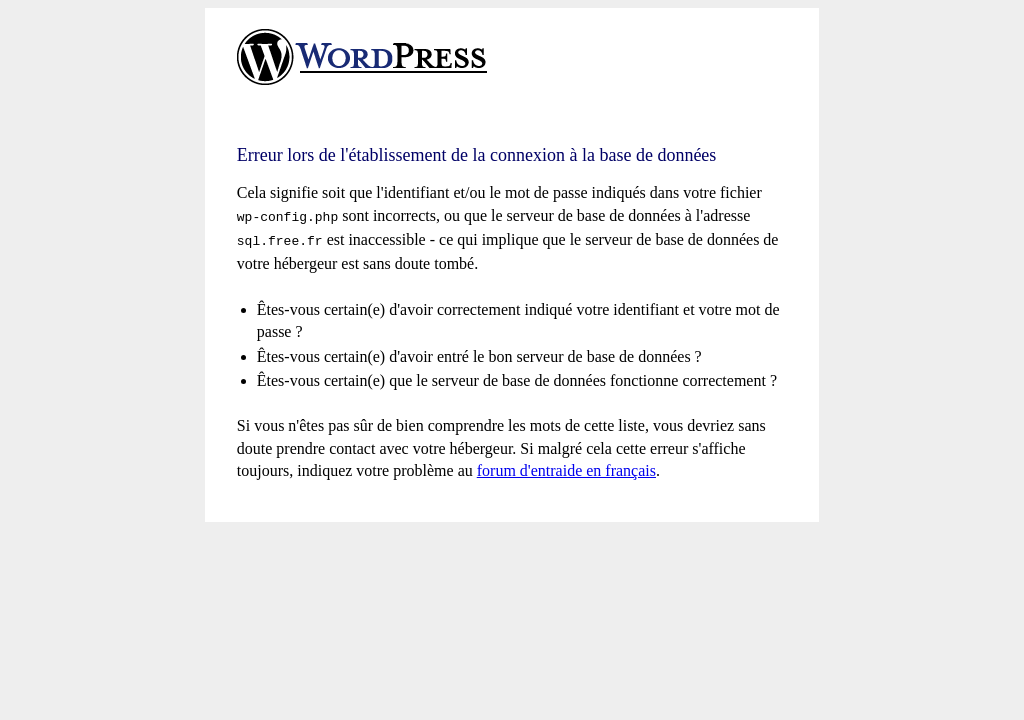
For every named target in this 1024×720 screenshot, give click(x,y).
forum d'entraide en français (566, 466)
